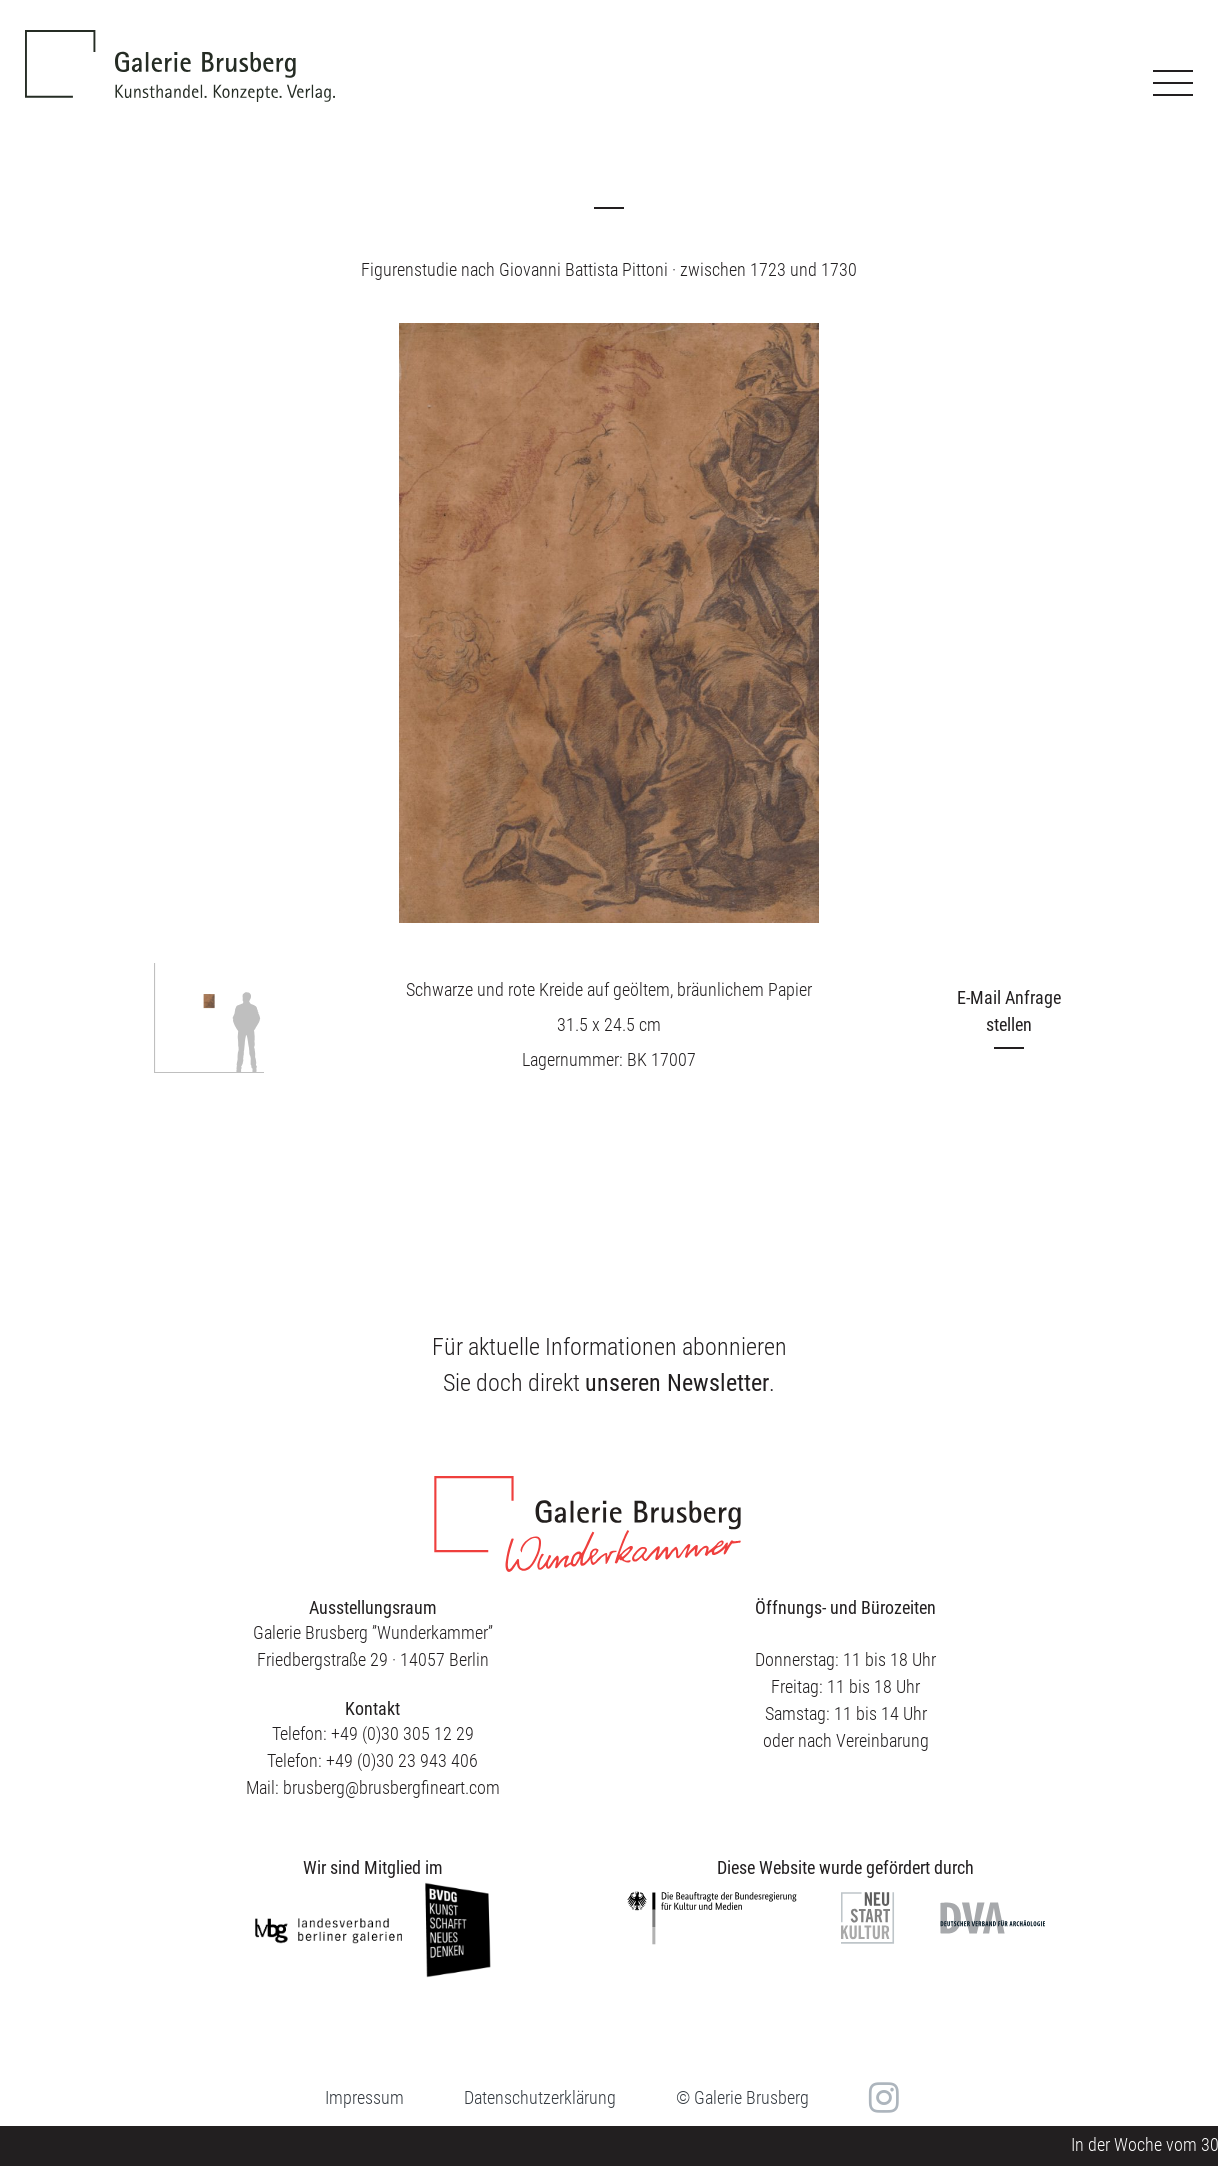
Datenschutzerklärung (540, 2097)
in (881, 2097)
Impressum (364, 2097)
